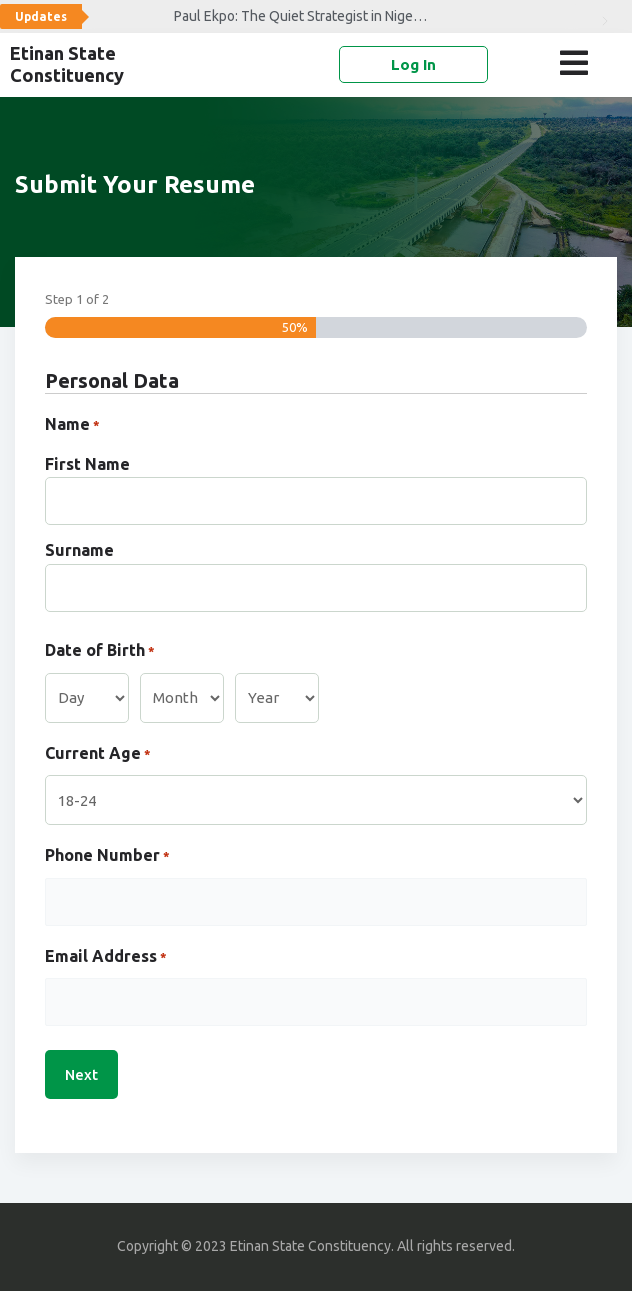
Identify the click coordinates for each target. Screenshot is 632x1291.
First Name (87, 464)
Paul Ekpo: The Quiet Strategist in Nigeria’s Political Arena (240, 16)
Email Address (106, 958)
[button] (578, 63)
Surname (79, 550)
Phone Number (107, 857)
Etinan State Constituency (67, 64)
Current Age (98, 755)
